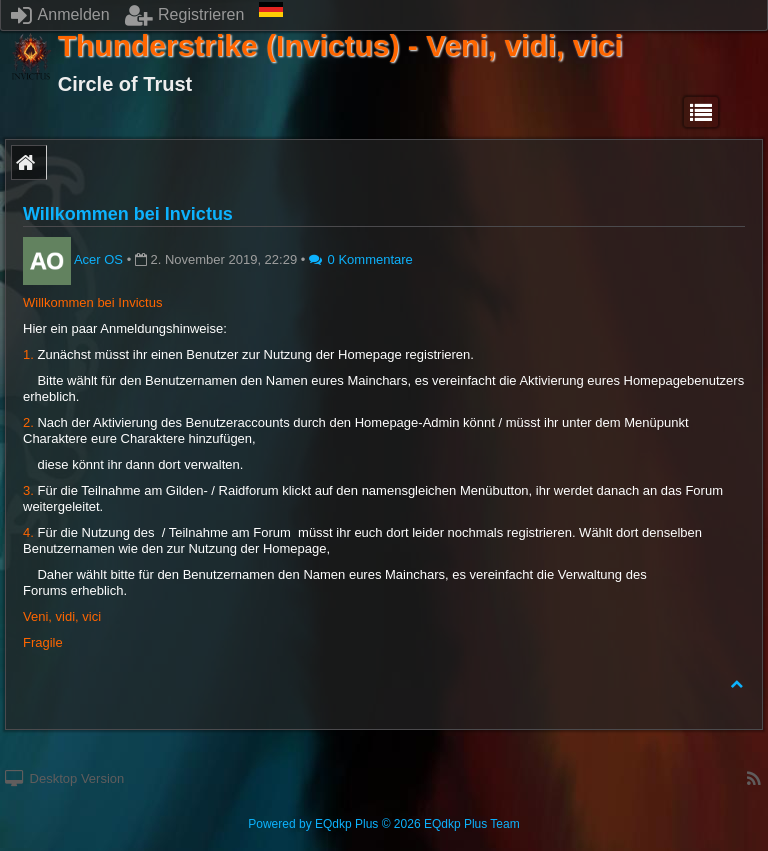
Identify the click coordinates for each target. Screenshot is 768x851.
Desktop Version (64, 778)
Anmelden (60, 14)
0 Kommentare (361, 259)
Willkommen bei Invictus (128, 214)
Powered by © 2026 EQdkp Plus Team (383, 824)
